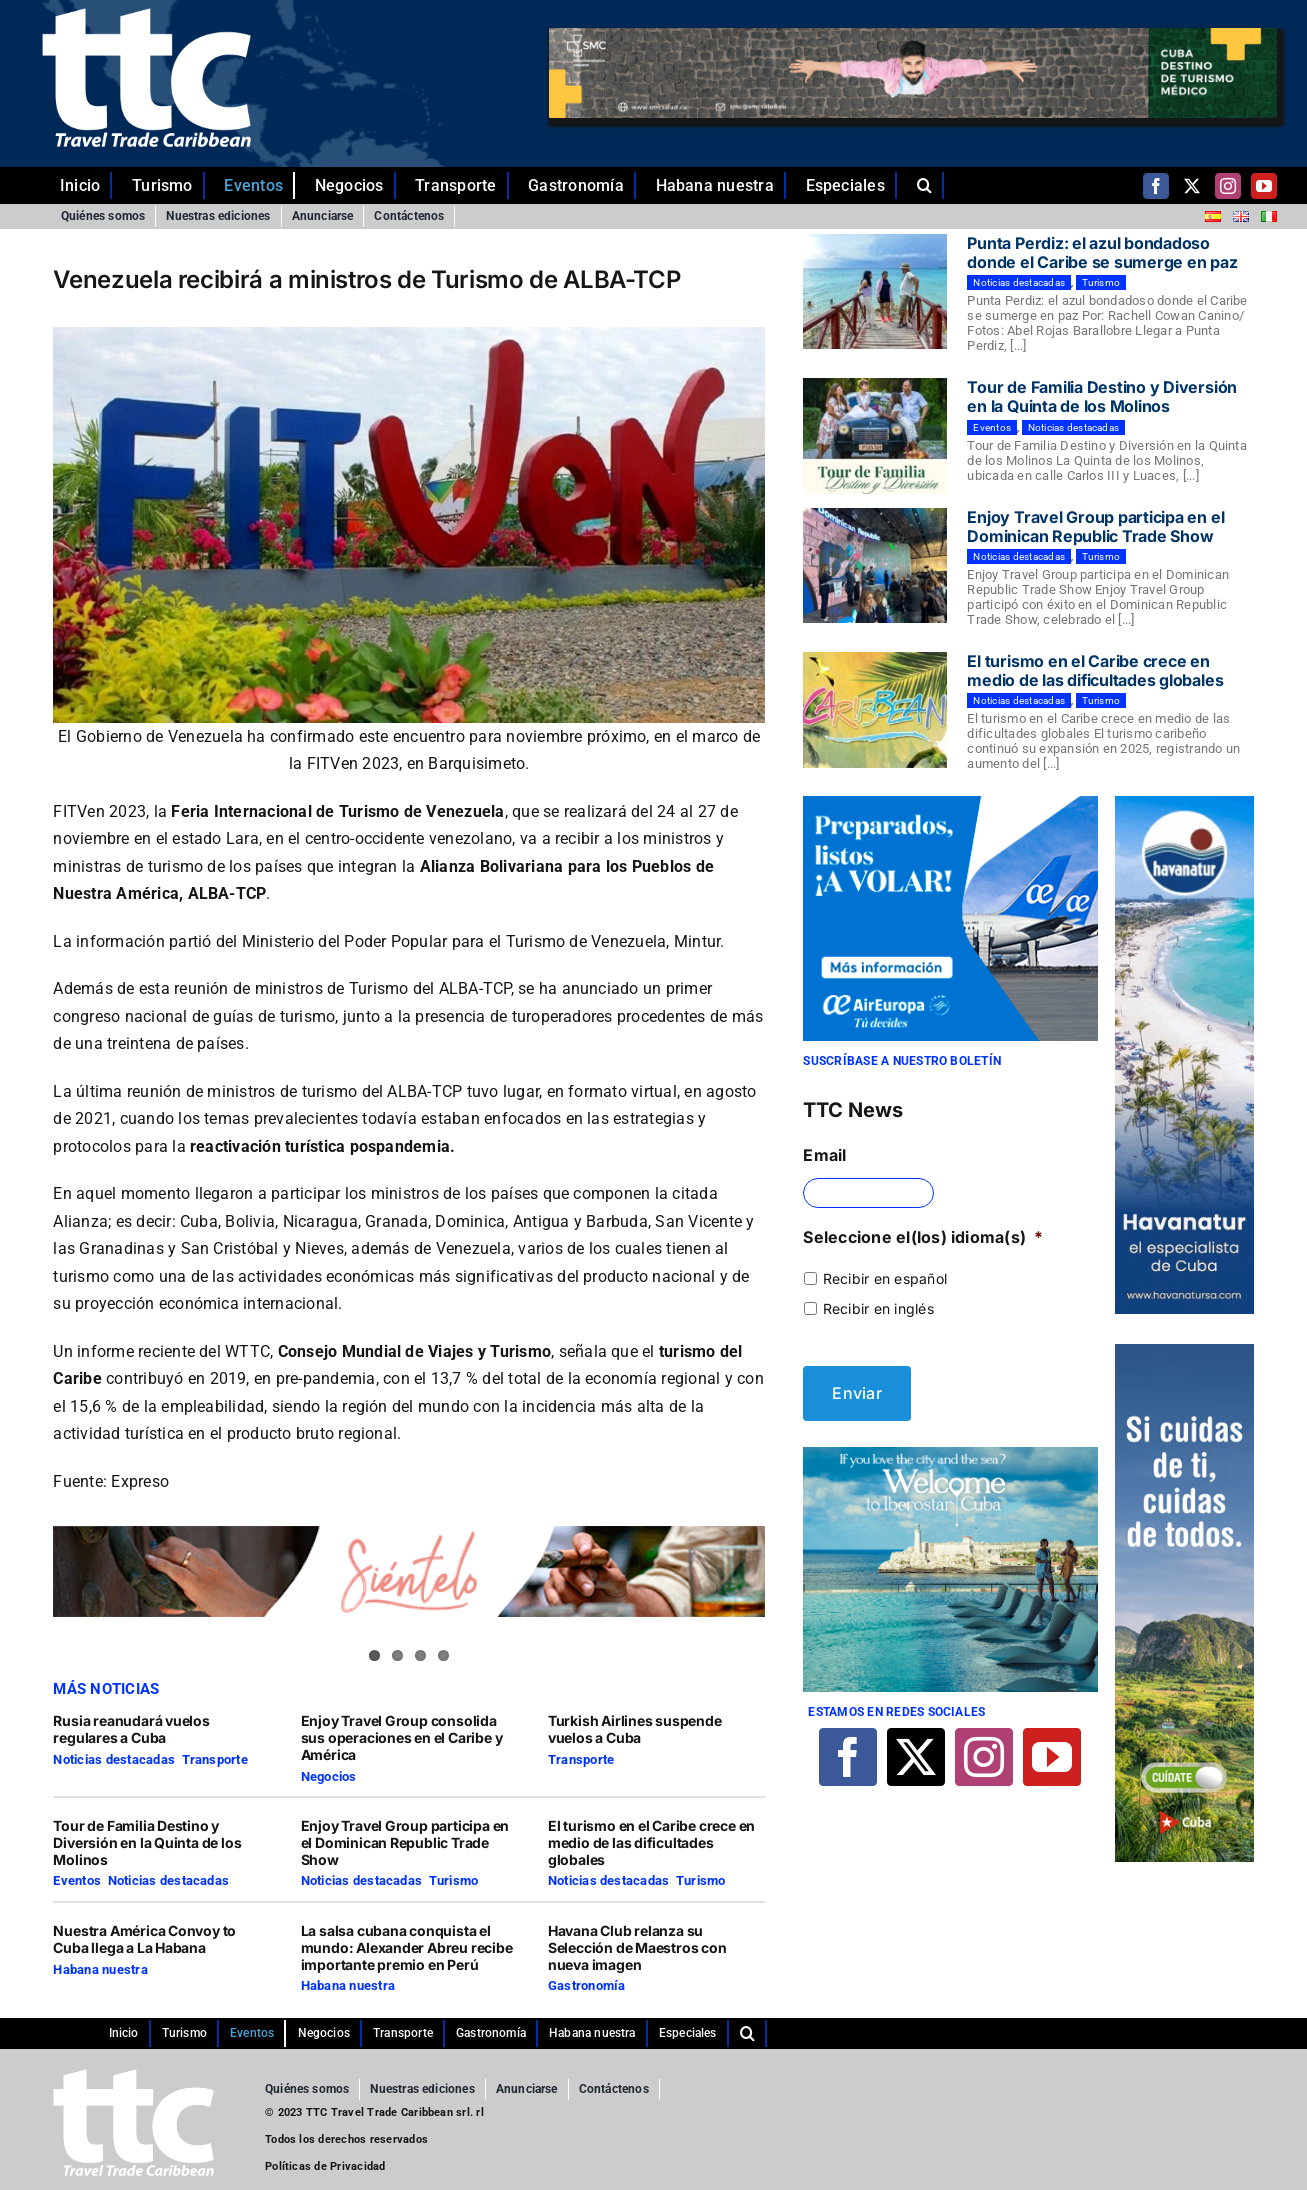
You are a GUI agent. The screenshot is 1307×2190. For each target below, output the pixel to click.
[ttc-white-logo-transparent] (146, 16)
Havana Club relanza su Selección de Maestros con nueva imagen (637, 1947)
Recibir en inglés (878, 1308)
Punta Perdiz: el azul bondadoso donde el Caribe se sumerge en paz (1102, 252)
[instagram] (1228, 186)
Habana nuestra (100, 1969)
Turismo (454, 1880)
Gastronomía (587, 1985)
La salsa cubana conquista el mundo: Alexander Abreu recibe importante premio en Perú (407, 1947)
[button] (930, 186)
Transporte (215, 1759)
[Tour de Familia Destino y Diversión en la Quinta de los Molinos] (875, 436)
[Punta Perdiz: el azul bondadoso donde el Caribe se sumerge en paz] (875, 292)
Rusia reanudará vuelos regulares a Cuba (131, 1729)
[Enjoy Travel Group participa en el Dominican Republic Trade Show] (875, 566)
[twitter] (1192, 186)
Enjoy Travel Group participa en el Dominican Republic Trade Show (405, 1842)
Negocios (329, 1776)
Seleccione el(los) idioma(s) (923, 1237)
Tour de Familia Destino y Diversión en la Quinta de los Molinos (147, 1842)
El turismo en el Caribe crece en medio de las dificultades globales (651, 1842)
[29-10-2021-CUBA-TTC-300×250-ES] (950, 804)
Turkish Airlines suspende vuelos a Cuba (635, 1729)
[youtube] (1264, 186)
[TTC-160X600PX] (1184, 1352)
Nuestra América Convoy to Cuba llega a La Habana (144, 1939)
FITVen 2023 (99, 811)
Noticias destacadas (114, 1759)
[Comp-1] (1184, 804)
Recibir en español (885, 1278)
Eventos (77, 1880)
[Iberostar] (950, 1446)
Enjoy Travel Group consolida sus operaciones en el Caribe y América (402, 1737)
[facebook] (1156, 186)
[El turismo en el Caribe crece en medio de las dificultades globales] (875, 710)
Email (824, 1155)
